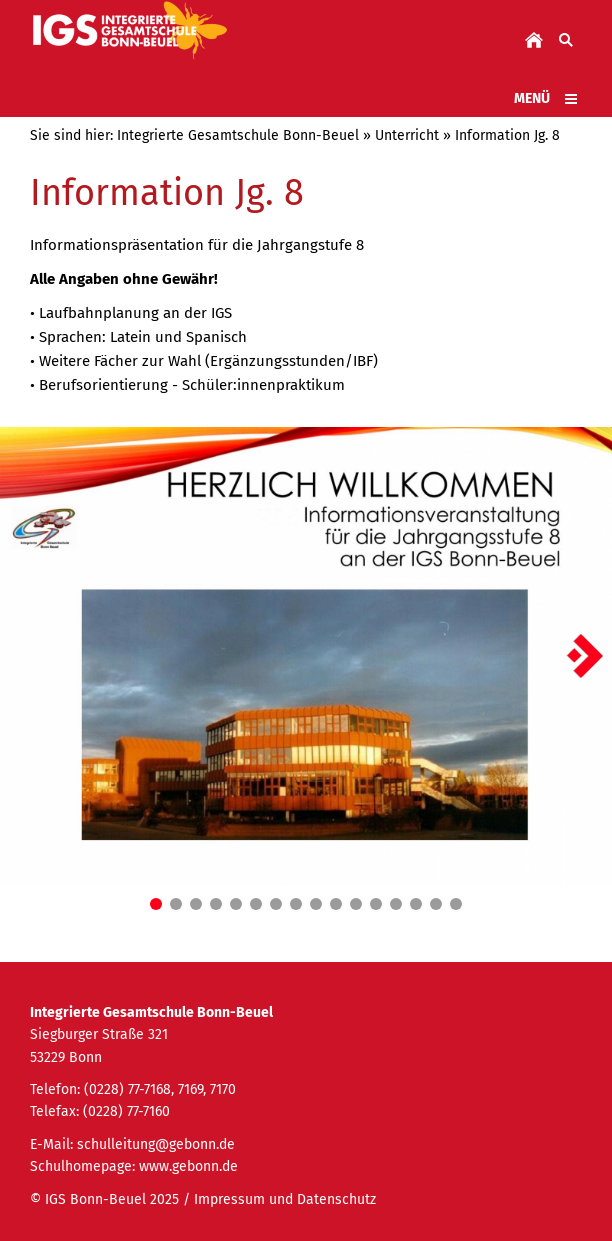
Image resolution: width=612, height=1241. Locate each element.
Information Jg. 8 (507, 135)
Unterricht (407, 135)
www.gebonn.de (188, 1166)
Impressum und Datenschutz (285, 1199)
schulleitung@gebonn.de (156, 1144)
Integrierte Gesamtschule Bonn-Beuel (238, 135)
